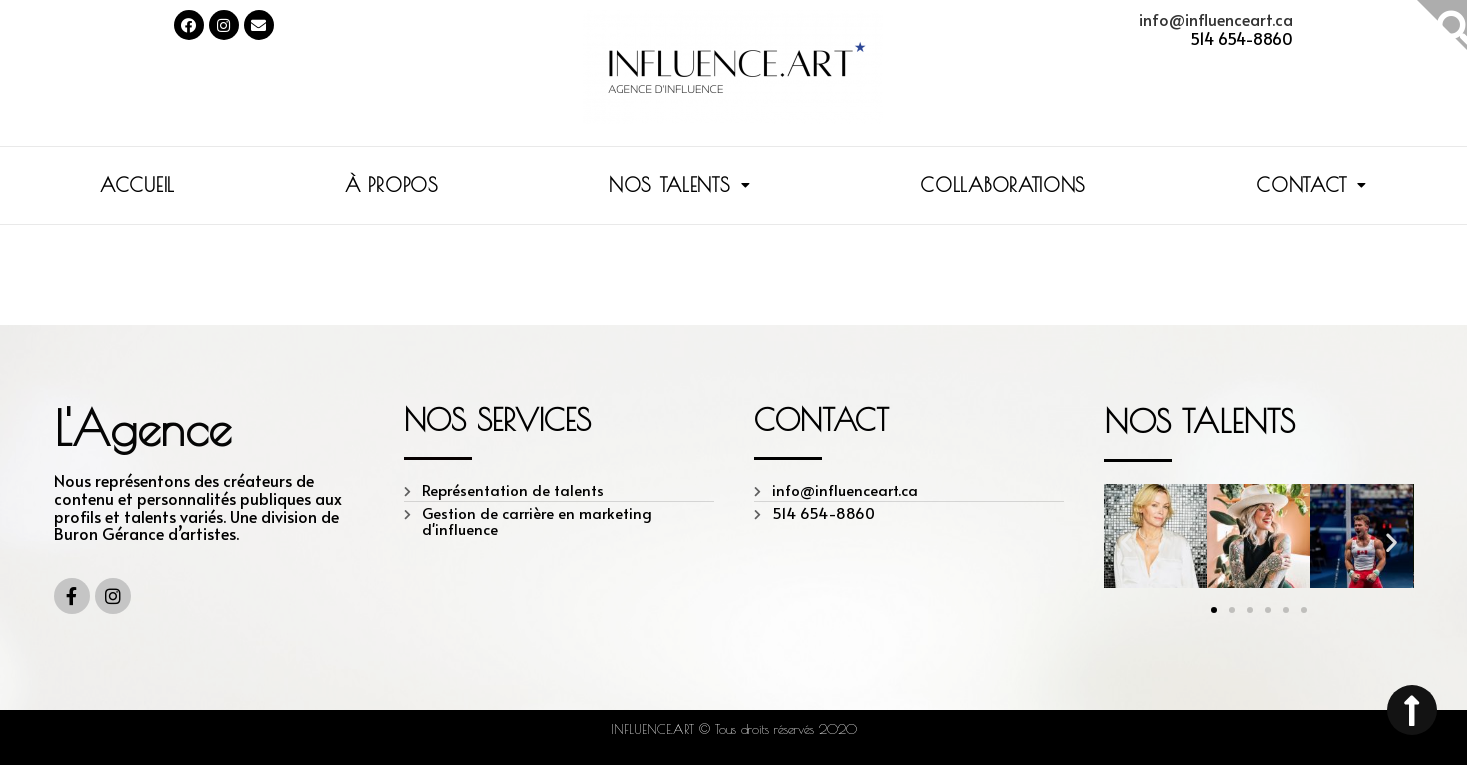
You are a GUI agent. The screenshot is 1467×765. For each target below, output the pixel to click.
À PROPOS (392, 185)
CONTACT (1311, 185)
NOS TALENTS (679, 185)
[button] (1214, 610)
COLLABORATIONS (1003, 185)
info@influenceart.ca (1216, 19)
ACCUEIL (137, 185)
